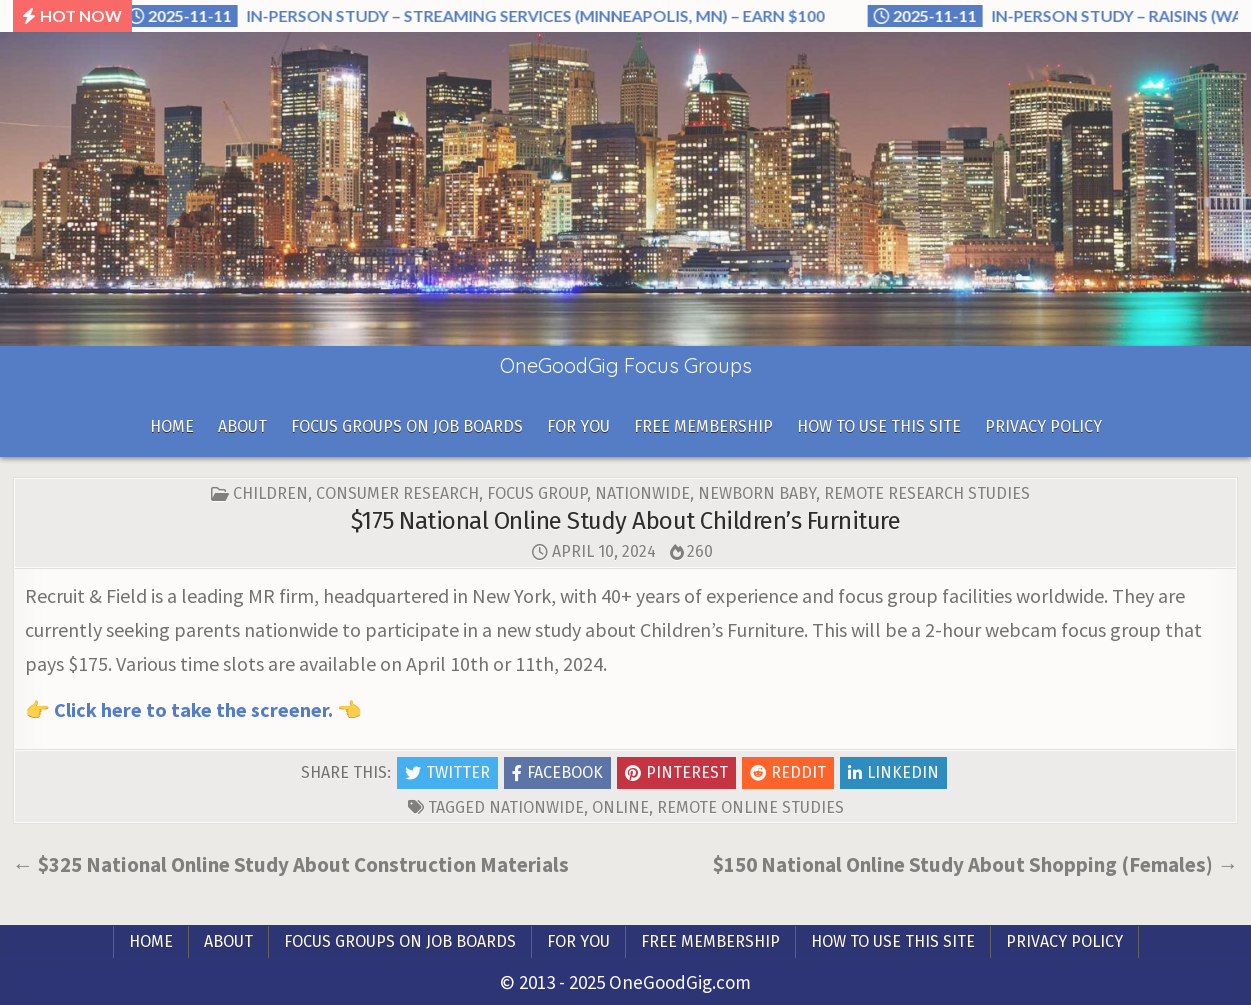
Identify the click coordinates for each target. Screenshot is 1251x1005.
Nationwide (642, 493)
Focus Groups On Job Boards (407, 426)
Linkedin (893, 772)
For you (578, 426)
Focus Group (537, 493)
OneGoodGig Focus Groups (626, 365)
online (620, 807)
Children (270, 493)
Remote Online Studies (750, 807)
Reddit (788, 772)
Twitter (447, 772)
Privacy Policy (1043, 426)
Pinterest (676, 772)
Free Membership (703, 426)
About (242, 426)
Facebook (557, 772)
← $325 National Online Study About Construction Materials (291, 864)
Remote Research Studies (927, 493)
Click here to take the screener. (193, 709)
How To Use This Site (879, 426)
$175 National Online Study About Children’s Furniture (626, 521)
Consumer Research (397, 493)
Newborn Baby (757, 493)
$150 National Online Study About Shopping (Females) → (975, 864)
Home (172, 426)
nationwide (536, 807)
